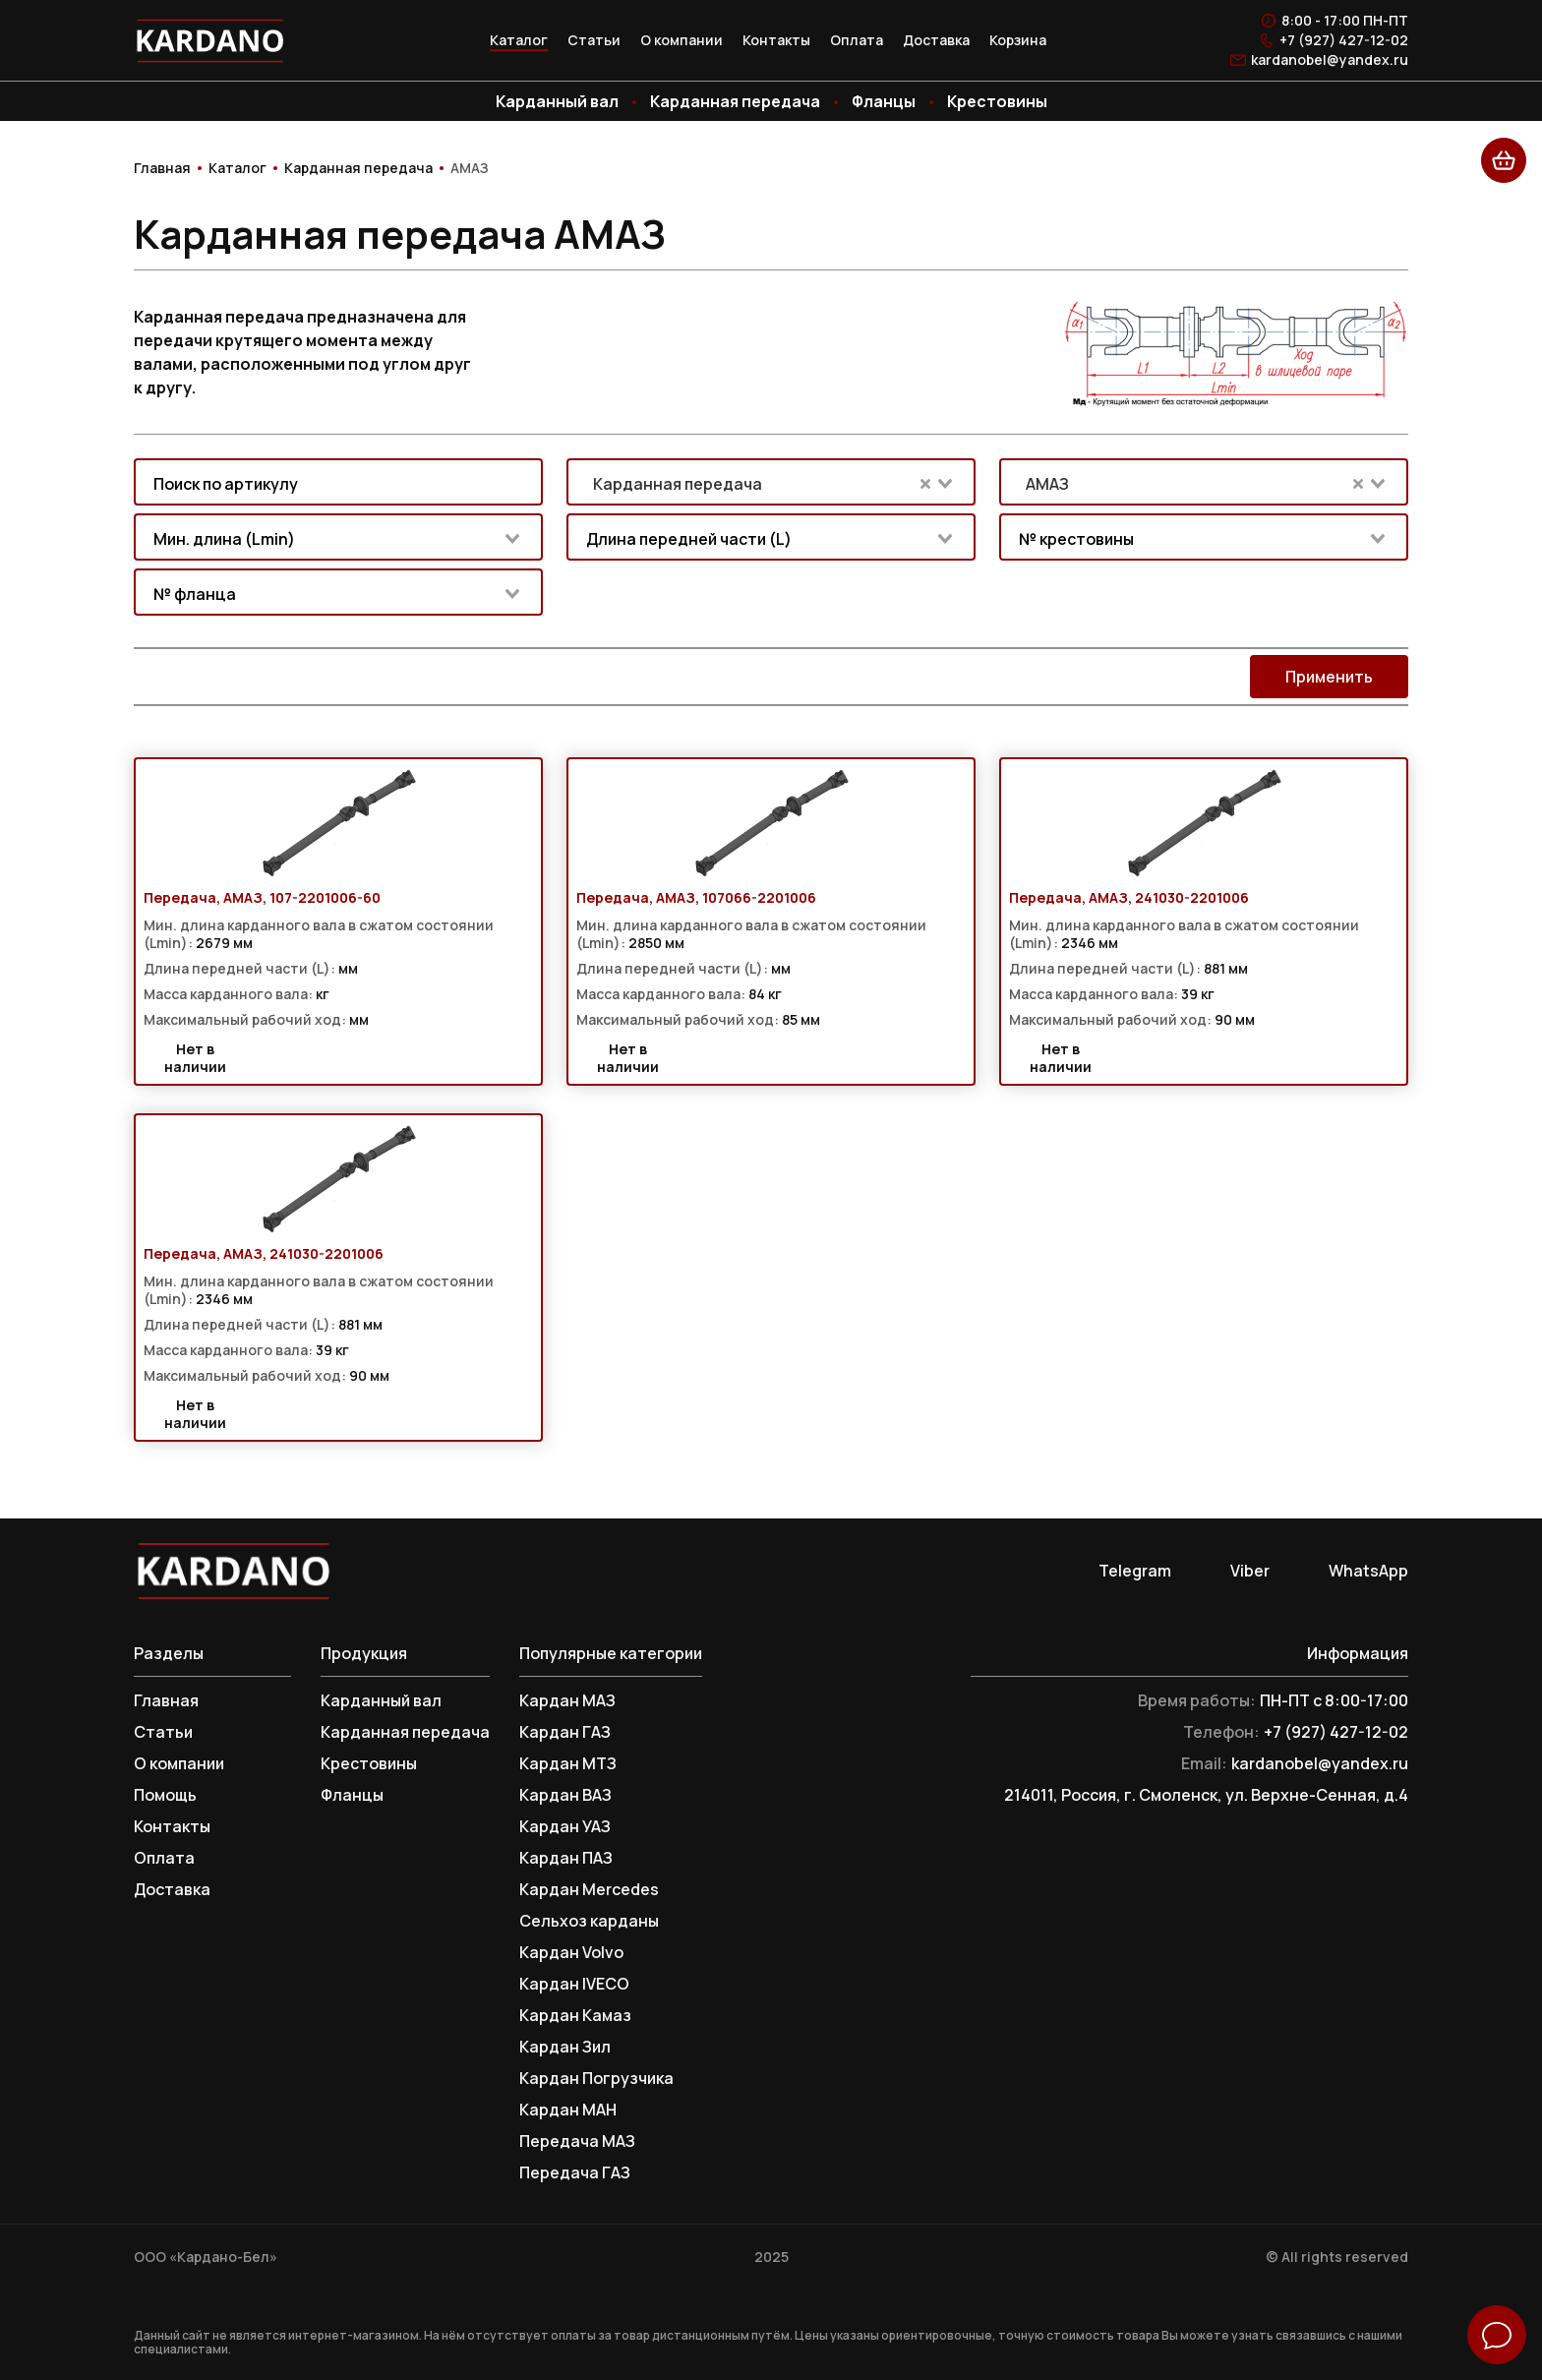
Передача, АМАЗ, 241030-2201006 (1129, 898)
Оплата (856, 40)
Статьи (594, 40)
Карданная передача (735, 101)
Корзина (1017, 40)
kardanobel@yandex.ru (1329, 60)
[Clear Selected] (925, 484)
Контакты (776, 40)
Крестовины (997, 101)
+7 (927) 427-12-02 (1343, 40)
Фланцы (884, 101)
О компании (681, 40)
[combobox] (338, 482)
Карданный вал (557, 101)
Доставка (936, 40)
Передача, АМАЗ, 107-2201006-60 (262, 898)
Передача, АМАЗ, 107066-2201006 (696, 898)
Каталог (519, 40)
